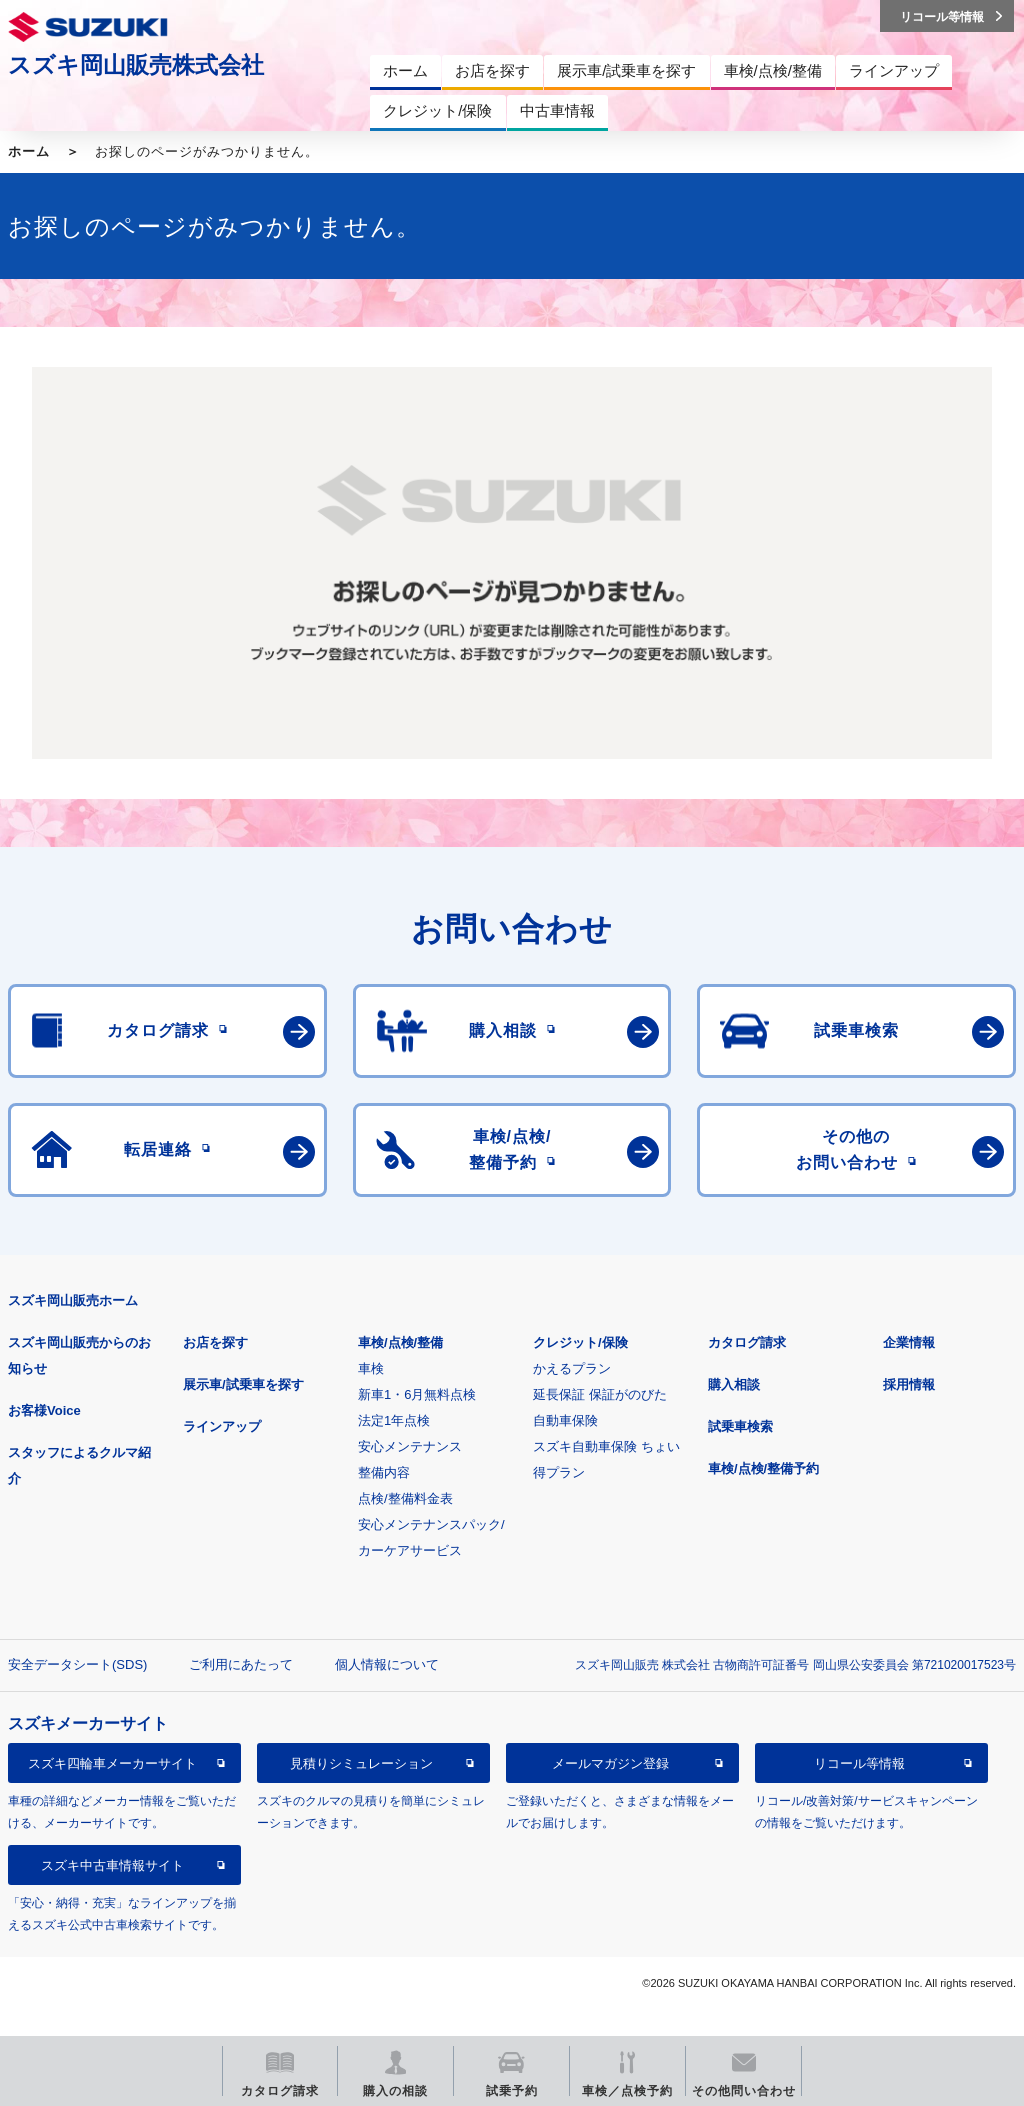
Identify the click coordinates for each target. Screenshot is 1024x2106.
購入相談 (734, 1384)
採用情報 (909, 1384)
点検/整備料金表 (405, 1498)
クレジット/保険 (580, 1342)
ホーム (29, 151)
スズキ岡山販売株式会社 (136, 65)
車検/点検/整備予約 (763, 1468)
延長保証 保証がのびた (600, 1394)
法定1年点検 (394, 1420)
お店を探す (215, 1342)
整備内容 (384, 1472)
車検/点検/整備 (400, 1342)
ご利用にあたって (241, 1664)
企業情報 (909, 1342)
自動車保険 (565, 1420)
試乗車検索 (740, 1426)
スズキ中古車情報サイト (112, 1865)
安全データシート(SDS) (77, 1664)
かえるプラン (572, 1368)
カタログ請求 (747, 1342)
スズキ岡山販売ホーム (73, 1300)
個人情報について (387, 1664)
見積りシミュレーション (361, 1763)
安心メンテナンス (410, 1446)
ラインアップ (222, 1426)
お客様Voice (44, 1410)
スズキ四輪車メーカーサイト (112, 1763)
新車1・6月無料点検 (417, 1394)
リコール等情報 (859, 1763)
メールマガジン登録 (610, 1763)
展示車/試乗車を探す (243, 1384)
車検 (371, 1368)
